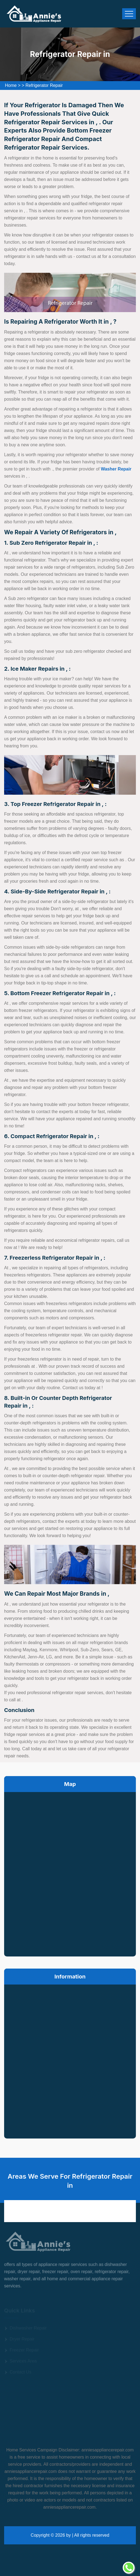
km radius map (70, 1873)
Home (11, 85)
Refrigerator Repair (44, 85)
